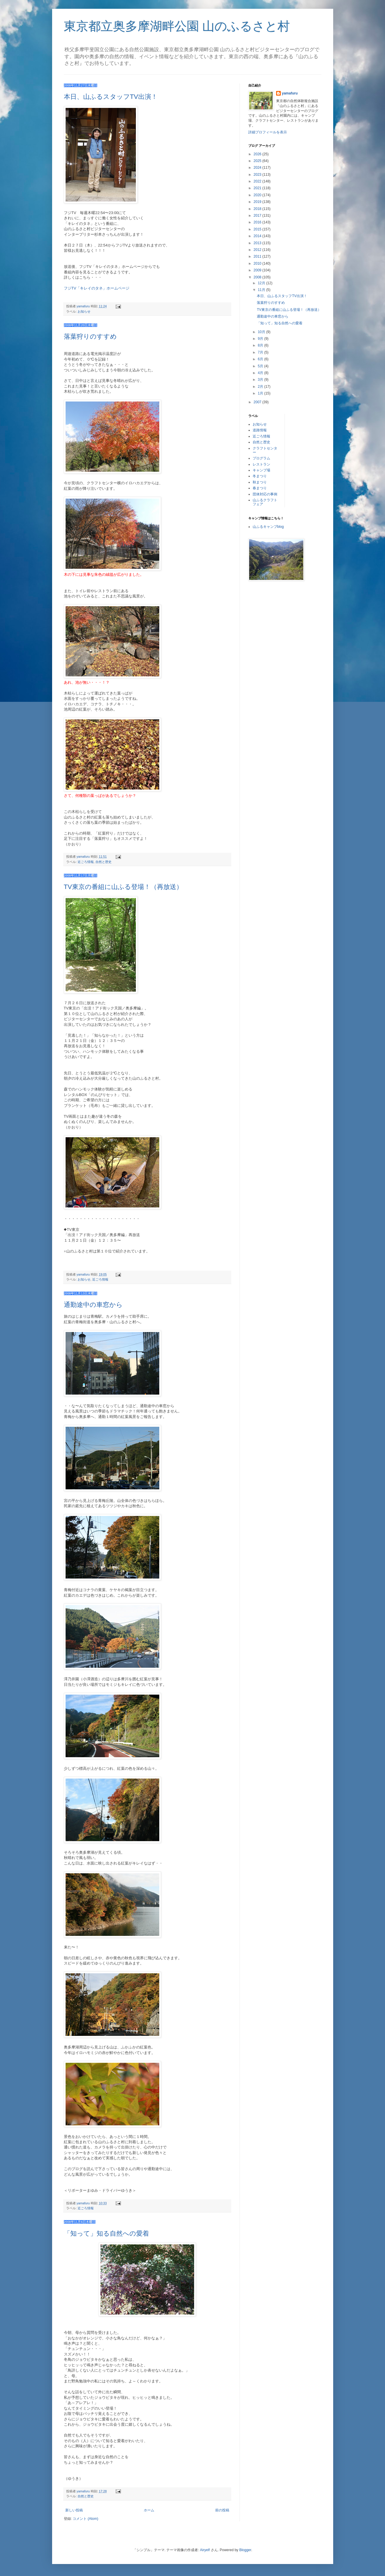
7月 (261, 352)
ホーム (149, 2510)
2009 (258, 270)
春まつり (260, 488)
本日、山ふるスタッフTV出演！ (111, 96)
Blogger (245, 2550)
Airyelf (205, 2550)
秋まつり (260, 482)
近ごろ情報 (86, 862)
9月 (261, 339)
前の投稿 (222, 2510)
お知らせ (84, 311)
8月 (261, 345)
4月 (261, 373)
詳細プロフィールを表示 (267, 132)
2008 (258, 277)
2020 (258, 195)
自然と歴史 (103, 862)
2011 (258, 256)
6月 (261, 359)
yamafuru (290, 93)
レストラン (261, 464)
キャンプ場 (261, 470)
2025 (258, 161)
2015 (258, 229)
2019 (258, 202)
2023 (258, 175)
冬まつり (260, 476)
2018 (258, 209)
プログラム (261, 458)
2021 (258, 188)
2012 (258, 250)
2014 (258, 236)
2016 (258, 222)
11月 (262, 290)
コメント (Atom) (85, 2519)
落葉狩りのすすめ (90, 336)
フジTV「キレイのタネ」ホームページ (97, 288)
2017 (258, 215)
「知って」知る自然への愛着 (106, 2233)
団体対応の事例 (265, 494)
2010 (258, 263)
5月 (261, 366)
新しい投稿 (74, 2510)
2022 (258, 181)
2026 (258, 154)
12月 (262, 283)
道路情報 (260, 430)
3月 (261, 380)
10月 (262, 332)
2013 (258, 243)
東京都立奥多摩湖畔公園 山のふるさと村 (177, 26)
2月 (261, 387)
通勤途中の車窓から (93, 1304)
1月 (261, 393)
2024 (258, 168)
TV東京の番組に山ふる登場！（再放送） (123, 886)
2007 (258, 402)
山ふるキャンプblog (268, 527)
